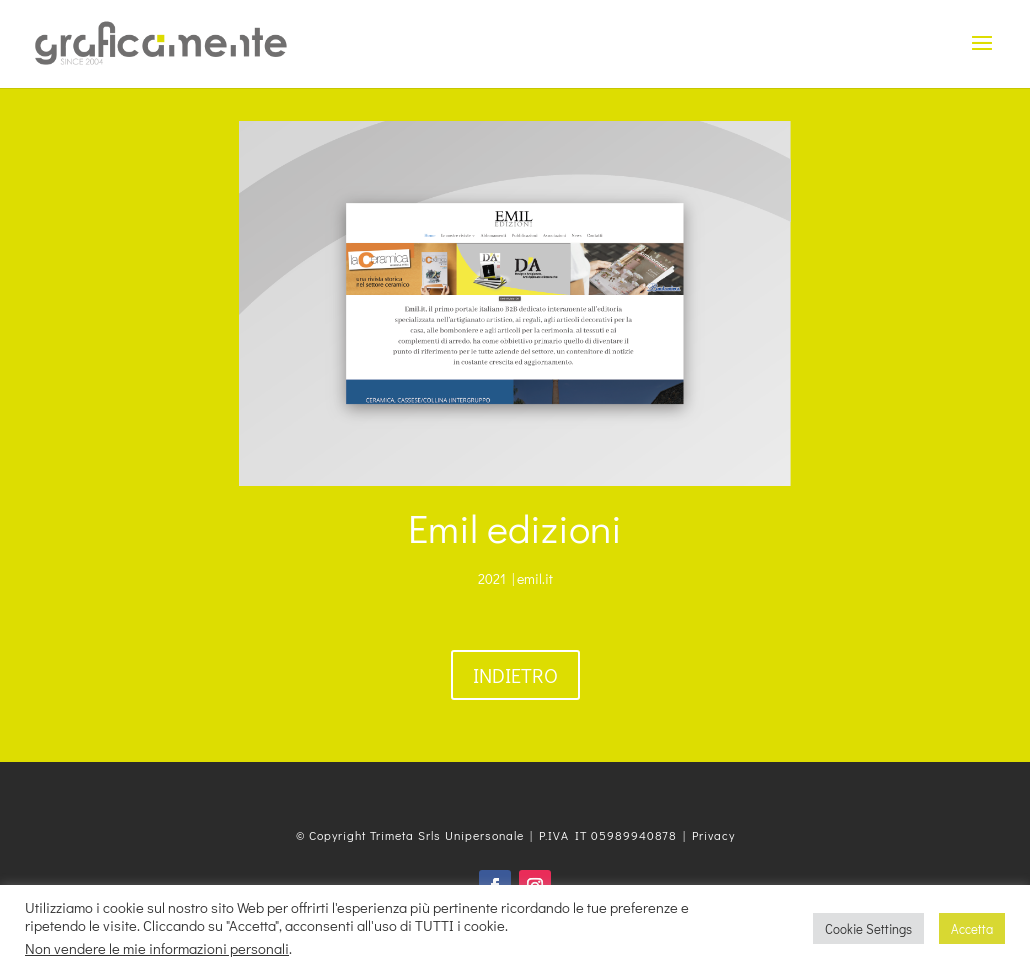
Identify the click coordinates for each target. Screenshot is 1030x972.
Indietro (515, 675)
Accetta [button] (972, 928)
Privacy (713, 835)
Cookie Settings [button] (868, 928)
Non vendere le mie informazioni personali (157, 948)
